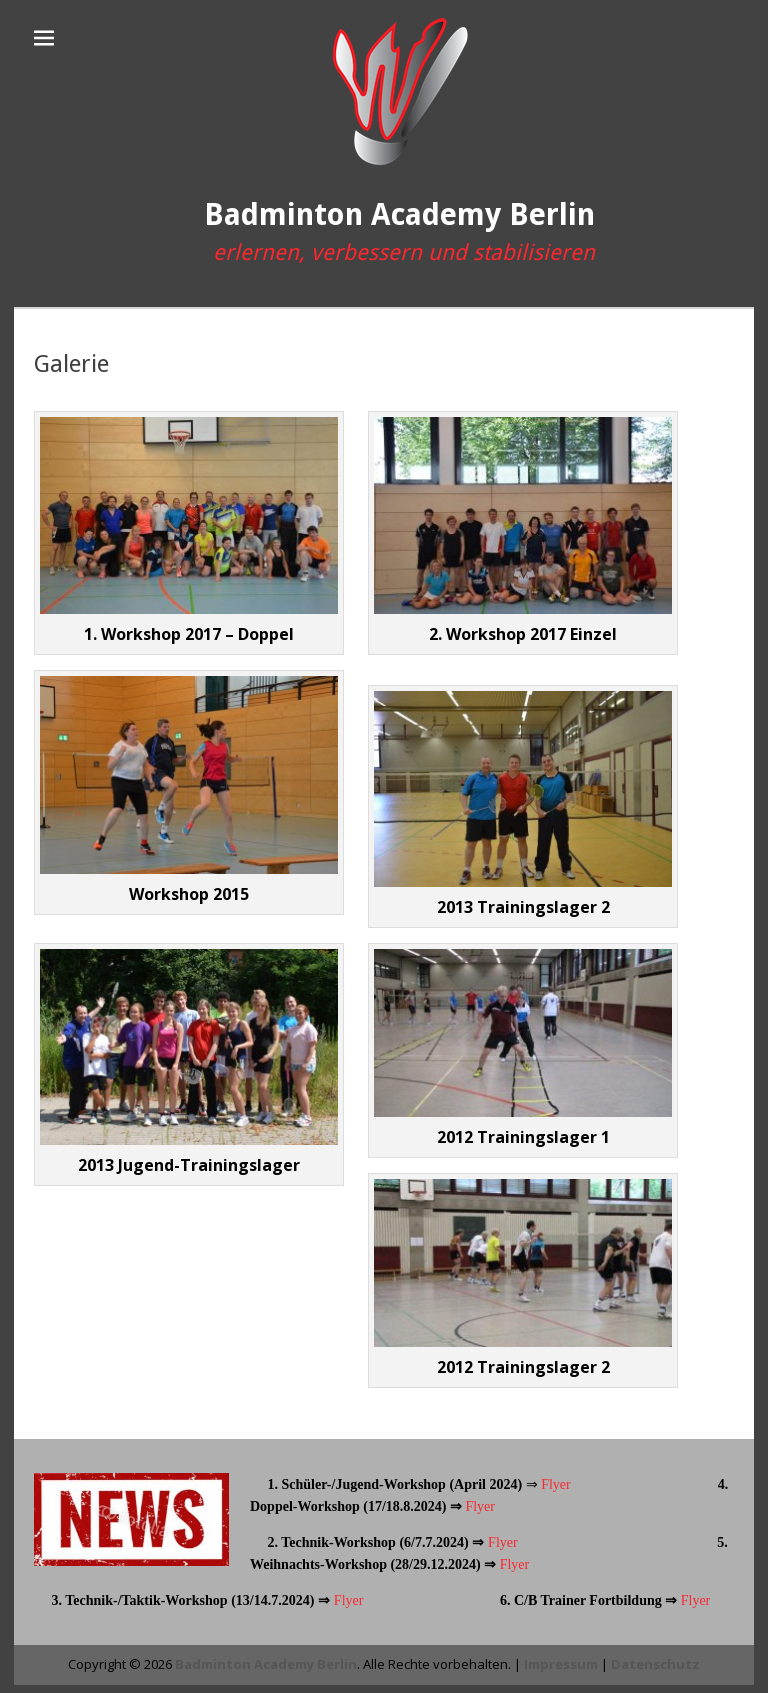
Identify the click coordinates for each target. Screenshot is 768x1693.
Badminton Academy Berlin (399, 214)
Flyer (554, 1484)
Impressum (561, 1664)
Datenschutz (655, 1664)
